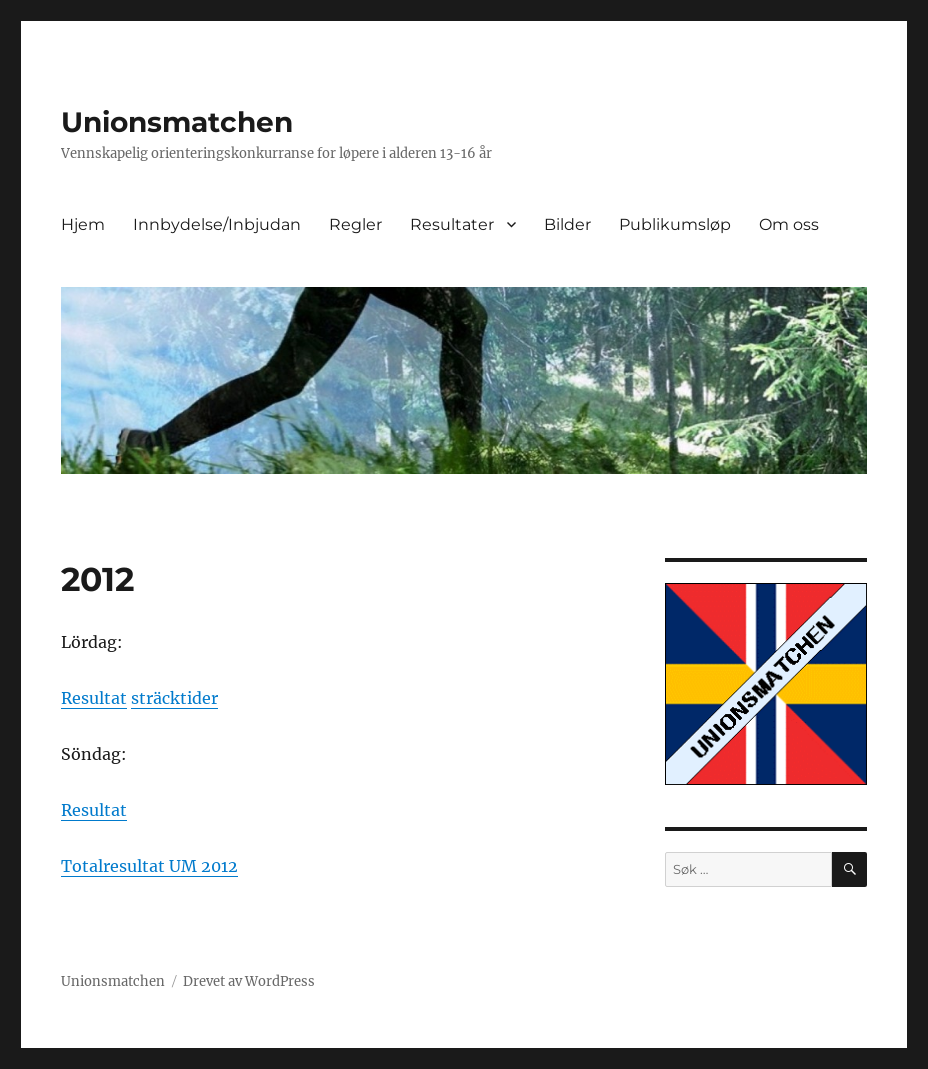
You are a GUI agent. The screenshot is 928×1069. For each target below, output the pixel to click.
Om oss (789, 224)
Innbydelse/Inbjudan (217, 224)
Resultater (452, 224)
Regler (355, 224)
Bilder (567, 224)
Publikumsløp (675, 224)
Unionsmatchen (177, 122)
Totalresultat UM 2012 (149, 866)
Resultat (94, 698)
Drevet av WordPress (249, 981)
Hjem (83, 224)
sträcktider (174, 698)
